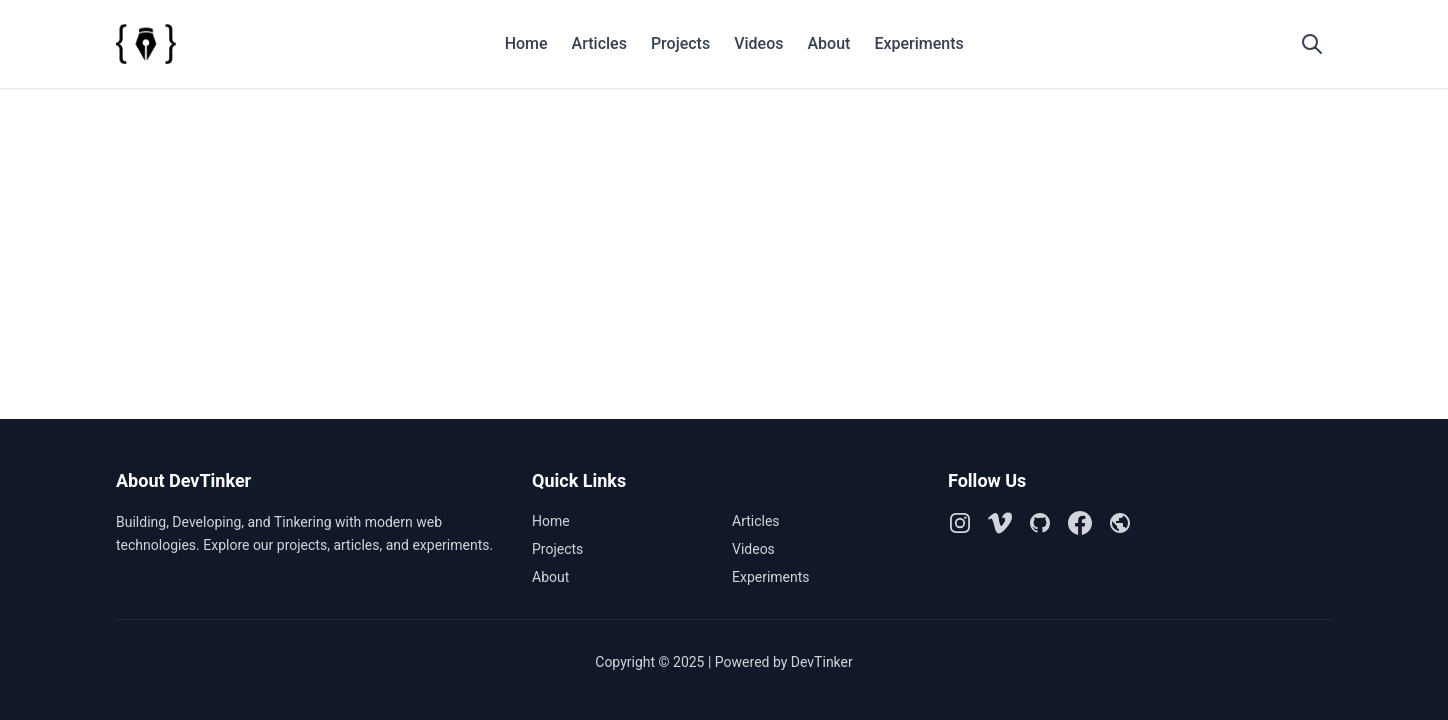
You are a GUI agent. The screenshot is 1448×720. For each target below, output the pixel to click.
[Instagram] (960, 523)
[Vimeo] (1000, 523)
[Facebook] (1080, 523)
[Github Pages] (1120, 523)
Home (526, 43)
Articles (599, 43)
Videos (758, 43)
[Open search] (1312, 44)
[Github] (1040, 523)
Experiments (918, 43)
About (828, 43)
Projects (680, 43)
